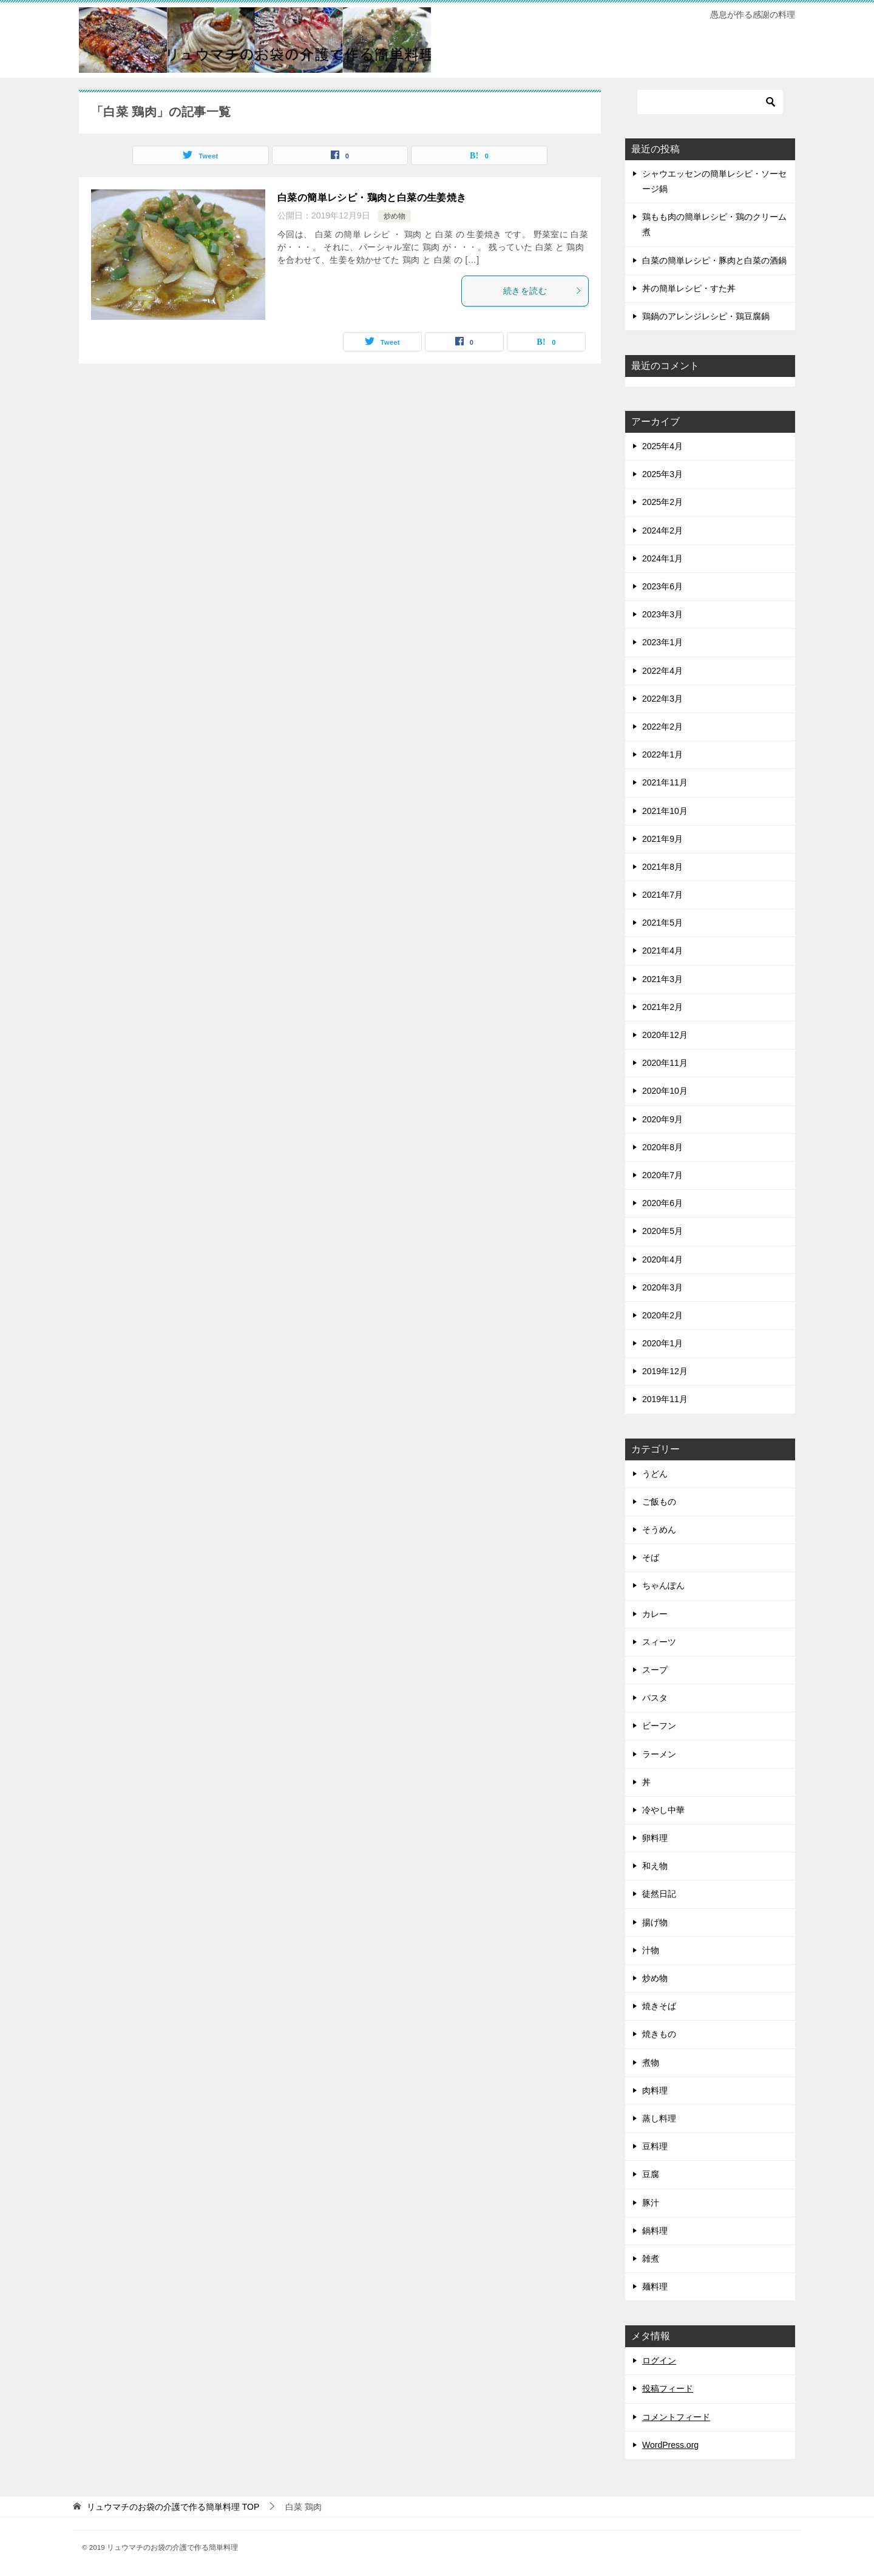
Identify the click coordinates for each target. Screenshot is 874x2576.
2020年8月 (662, 1147)
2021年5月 (662, 922)
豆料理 (655, 2146)
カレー (655, 1614)
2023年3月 (662, 614)
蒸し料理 (659, 2118)
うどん (655, 1474)
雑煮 (650, 2258)
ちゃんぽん (663, 1585)
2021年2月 (662, 1007)
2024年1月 (662, 558)
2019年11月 (665, 1399)
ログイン (659, 2360)
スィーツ (659, 1642)
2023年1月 (662, 642)
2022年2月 (662, 726)
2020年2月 (662, 1315)
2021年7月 (662, 895)
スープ (655, 1670)
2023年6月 (662, 586)
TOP (173, 2507)
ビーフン (659, 1725)
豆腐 (650, 2174)
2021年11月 (665, 782)
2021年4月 (662, 950)
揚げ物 (655, 1922)
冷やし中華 (663, 1810)
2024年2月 (662, 530)
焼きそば (659, 2006)
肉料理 (655, 2090)
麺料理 (655, 2286)
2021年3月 (662, 979)
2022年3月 (662, 698)
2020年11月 (665, 1063)
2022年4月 (662, 671)
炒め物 (394, 216)
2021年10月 (665, 811)
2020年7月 (662, 1175)
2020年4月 (662, 1259)
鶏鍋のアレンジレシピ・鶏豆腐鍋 (706, 316)
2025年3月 (662, 474)
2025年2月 (662, 502)
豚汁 (650, 2203)
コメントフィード (676, 2417)
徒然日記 (659, 1894)
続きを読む (542, 291)
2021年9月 (662, 839)
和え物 (655, 1866)
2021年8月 (662, 867)
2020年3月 (662, 1287)
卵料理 (655, 1838)
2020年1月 (662, 1343)
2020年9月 (662, 1119)
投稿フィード (667, 2388)
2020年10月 (665, 1091)
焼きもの (659, 2034)
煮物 (650, 2062)
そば (650, 1557)
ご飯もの (659, 1502)
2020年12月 (665, 1035)
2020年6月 (662, 1203)
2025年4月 (662, 446)
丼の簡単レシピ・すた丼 (689, 288)
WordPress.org (670, 2445)
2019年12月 (665, 1371)
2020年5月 (662, 1231)
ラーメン (659, 1754)
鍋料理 (655, 2230)
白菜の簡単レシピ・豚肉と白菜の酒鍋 (714, 260)
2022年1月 (662, 754)
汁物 (650, 1950)
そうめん (659, 1529)
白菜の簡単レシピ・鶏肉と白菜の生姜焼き (372, 197)
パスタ (655, 1698)
